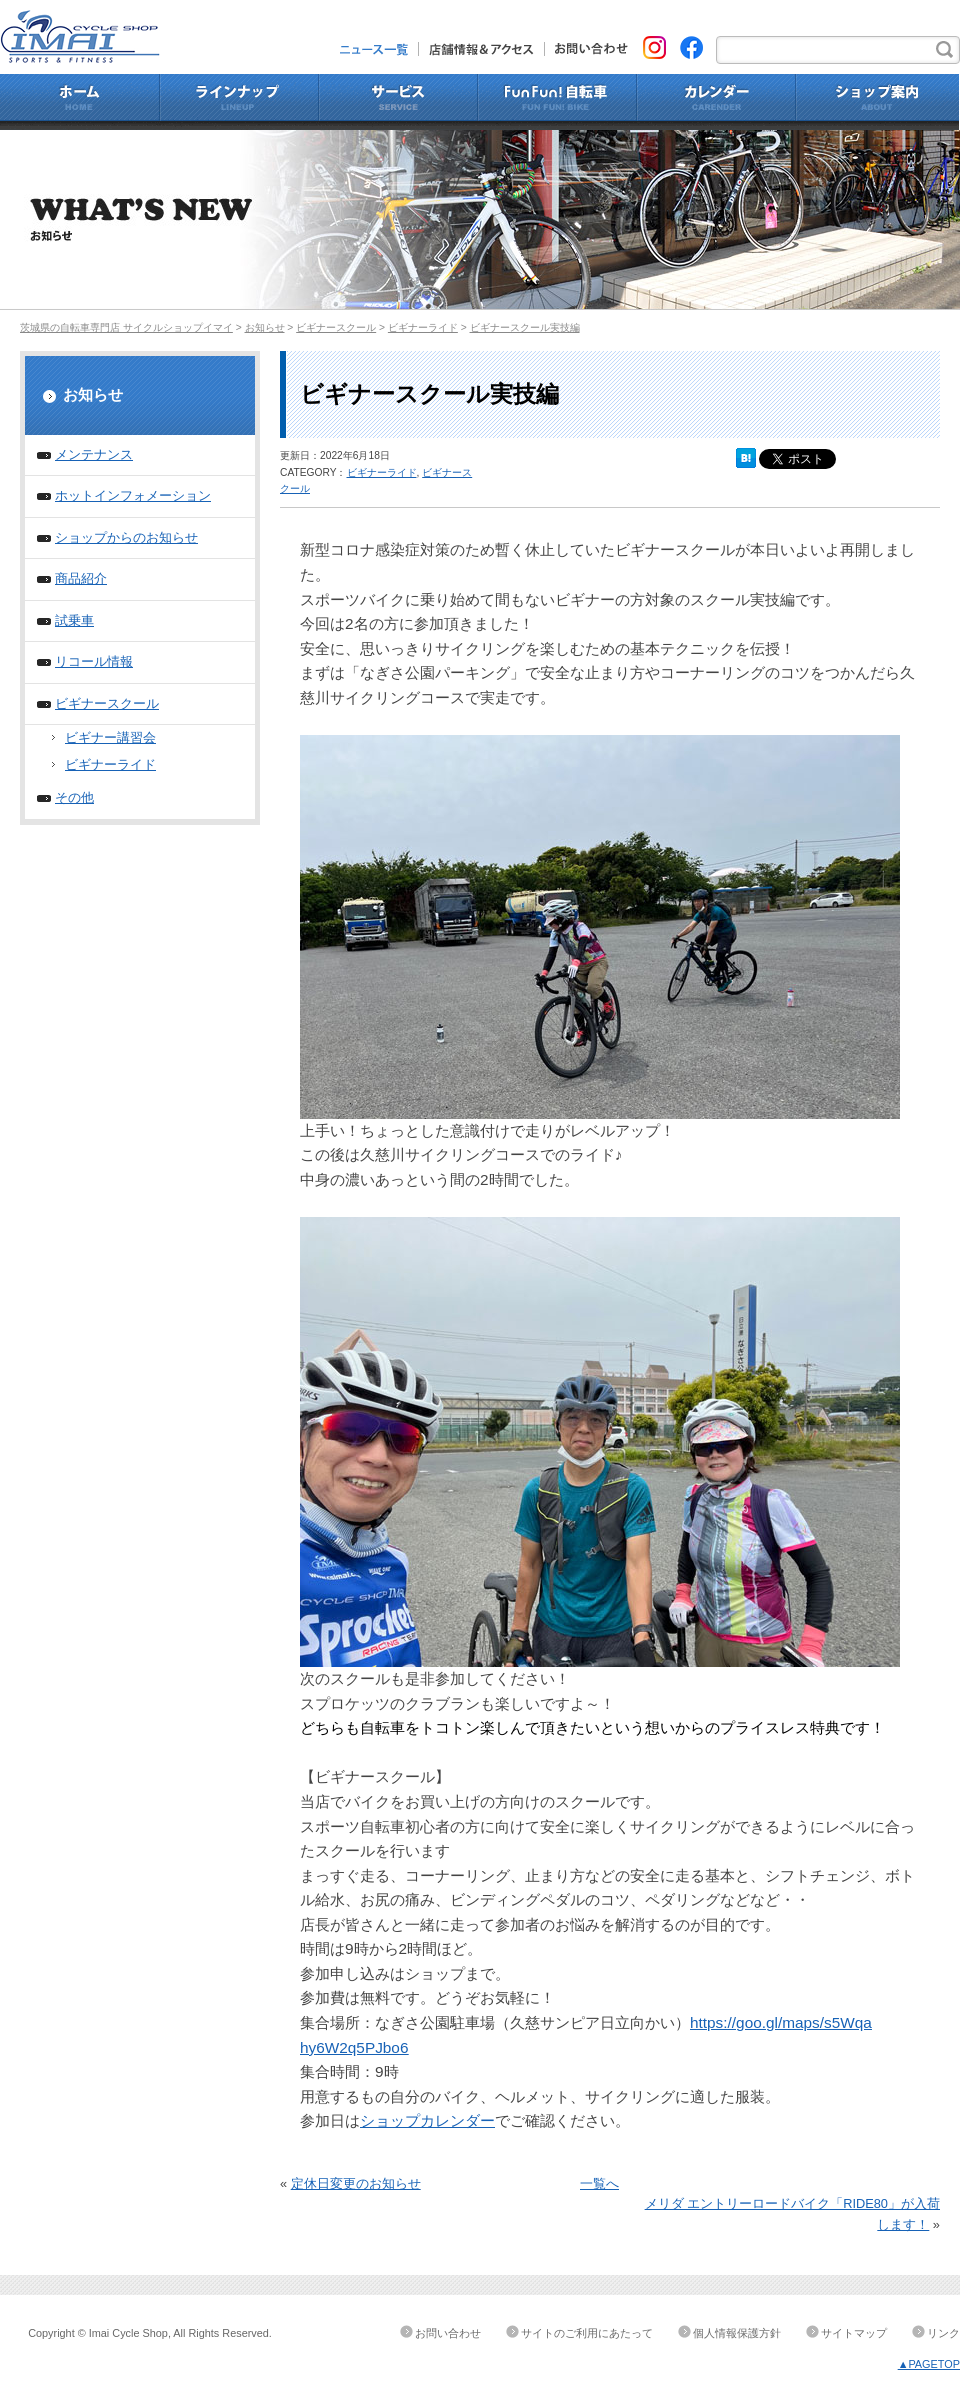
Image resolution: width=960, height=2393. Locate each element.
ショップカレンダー (427, 2120)
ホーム (80, 102)
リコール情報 (94, 661)
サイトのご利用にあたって (587, 2333)
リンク (943, 2333)
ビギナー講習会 (110, 737)
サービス (398, 102)
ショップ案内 (878, 102)
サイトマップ (854, 2333)
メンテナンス (94, 454)
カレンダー (716, 102)
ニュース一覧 (379, 49)
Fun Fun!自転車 (557, 102)
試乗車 (74, 620)
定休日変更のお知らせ (356, 2183)
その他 (74, 797)
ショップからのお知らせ (126, 537)
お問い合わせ (586, 49)
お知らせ (265, 327)
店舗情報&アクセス (482, 49)
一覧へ (599, 2183)
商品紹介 (81, 578)
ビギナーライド (423, 327)
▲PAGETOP (929, 2364)
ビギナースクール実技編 (525, 327)
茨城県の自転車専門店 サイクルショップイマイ (126, 327)
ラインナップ (239, 102)
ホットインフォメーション (133, 495)
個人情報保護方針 (737, 2333)
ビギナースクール (336, 327)
